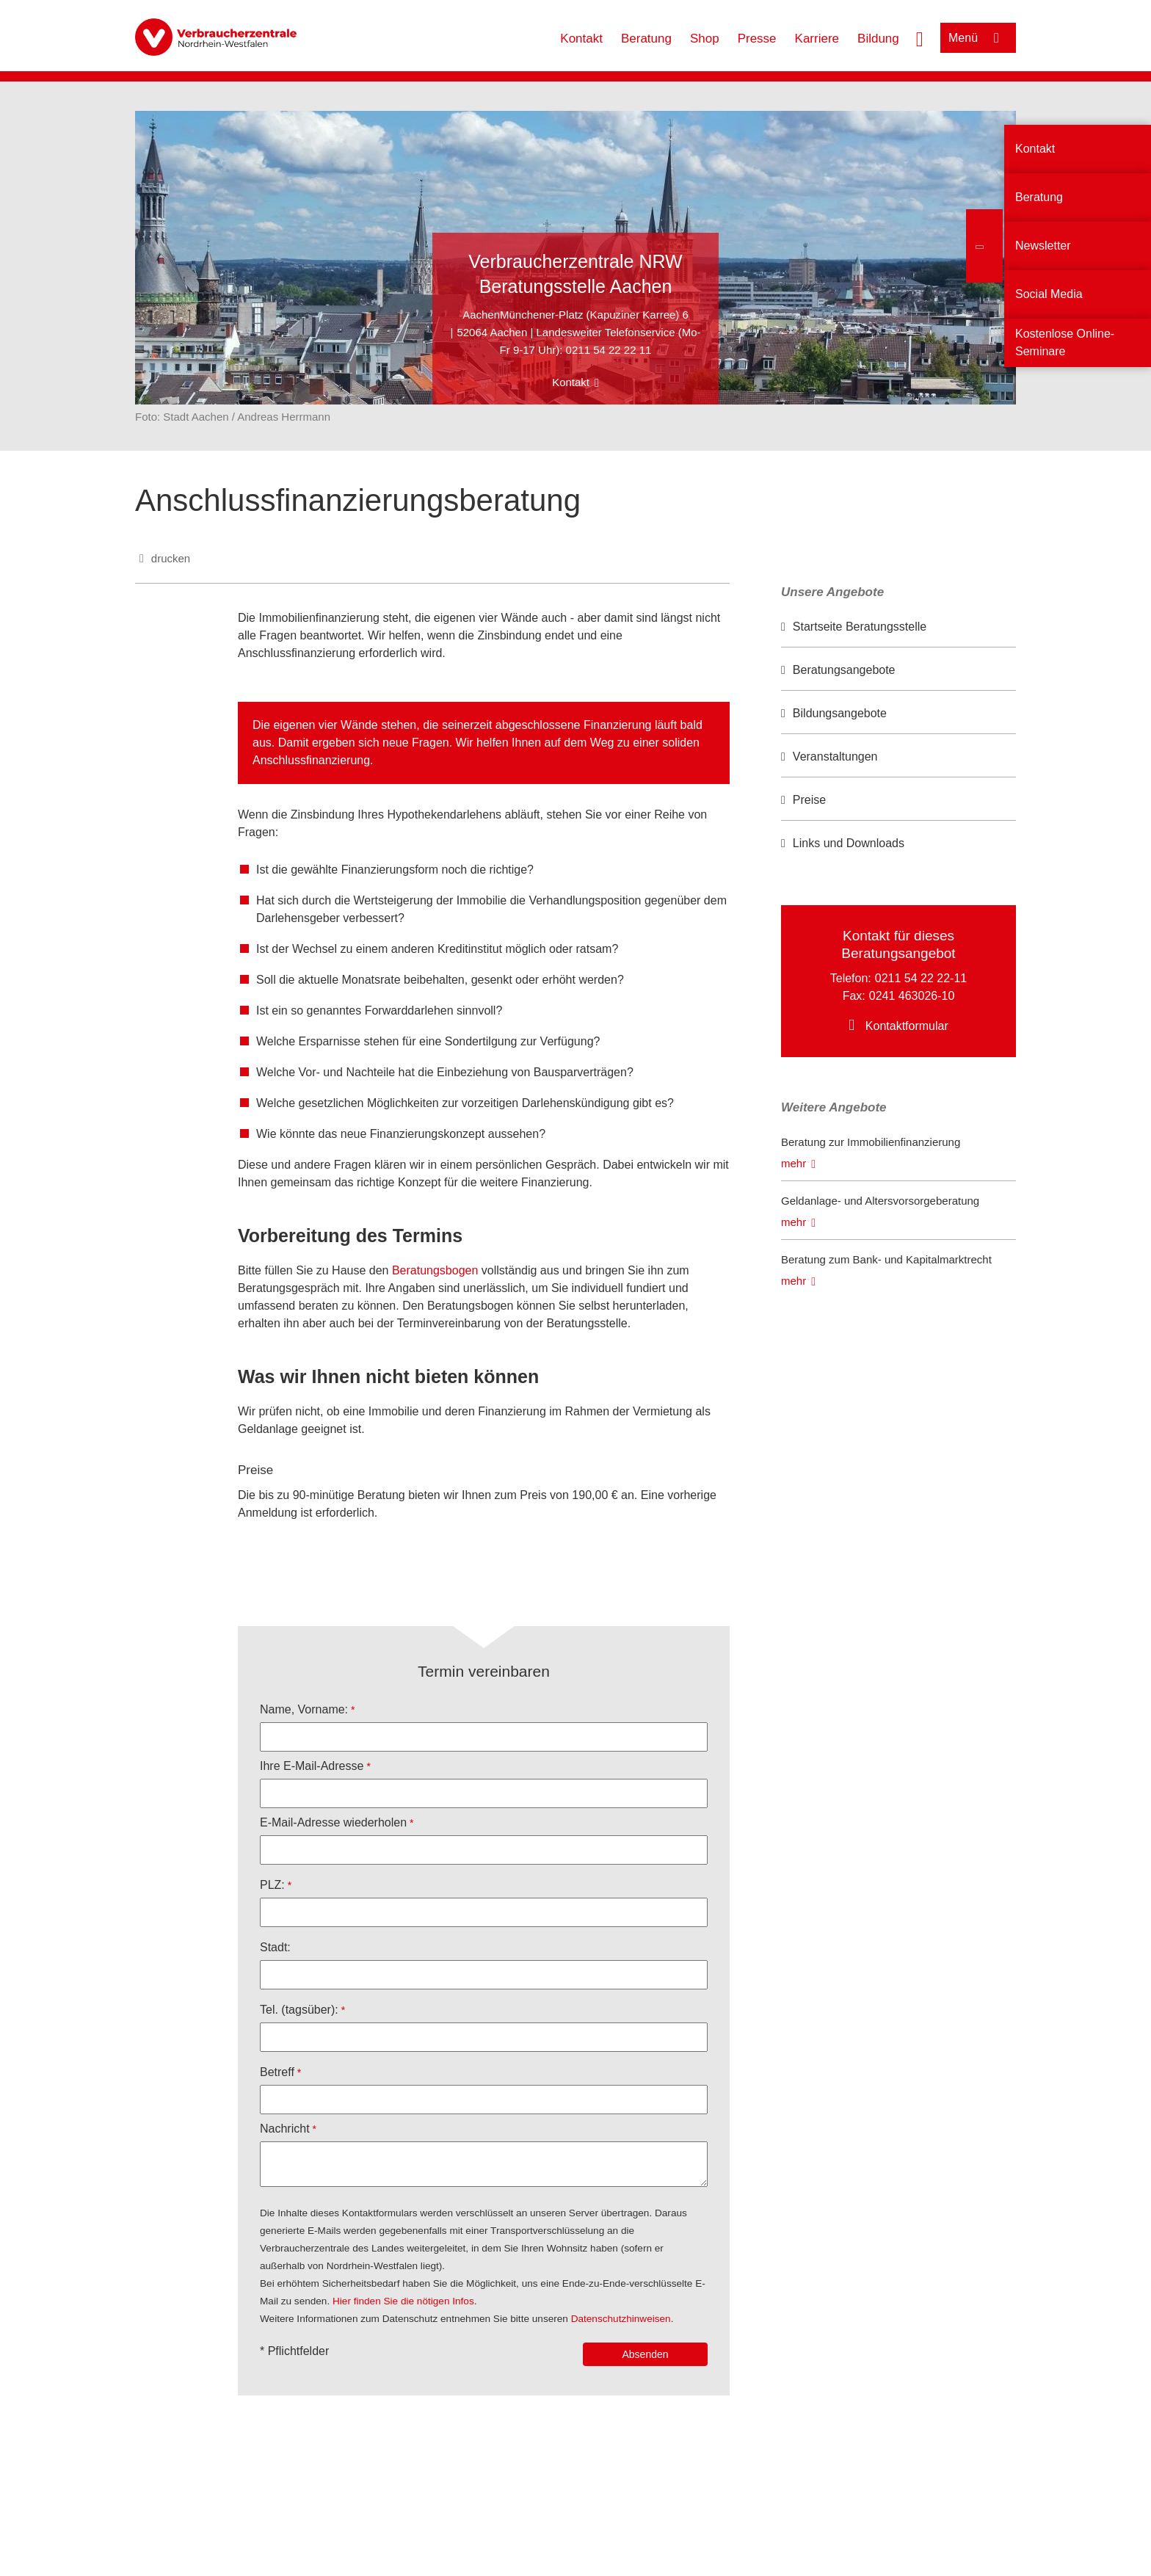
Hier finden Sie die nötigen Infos (403, 2301)
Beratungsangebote (844, 670)
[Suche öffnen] (919, 37)
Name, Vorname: (304, 1709)
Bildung (878, 39)
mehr (793, 1163)
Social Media (1049, 294)
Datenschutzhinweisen (621, 2318)
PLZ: (272, 1885)
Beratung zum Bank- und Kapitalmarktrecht (886, 1259)
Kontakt (581, 39)
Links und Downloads (848, 843)
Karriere (817, 39)
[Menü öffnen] (978, 38)
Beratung (646, 39)
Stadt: (275, 1947)
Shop (704, 39)
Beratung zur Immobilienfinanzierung (870, 1142)
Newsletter (1043, 245)
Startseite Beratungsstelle (859, 626)
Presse (757, 39)
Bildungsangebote (840, 713)
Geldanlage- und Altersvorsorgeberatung (880, 1200)
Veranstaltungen (835, 756)
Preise (809, 800)
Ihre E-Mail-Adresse (311, 1766)
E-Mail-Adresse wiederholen (333, 1822)
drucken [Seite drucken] (170, 558)
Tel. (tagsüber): (299, 2009)
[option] (898, 627)
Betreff (277, 2072)
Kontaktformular (906, 1026)
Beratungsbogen (435, 1270)
